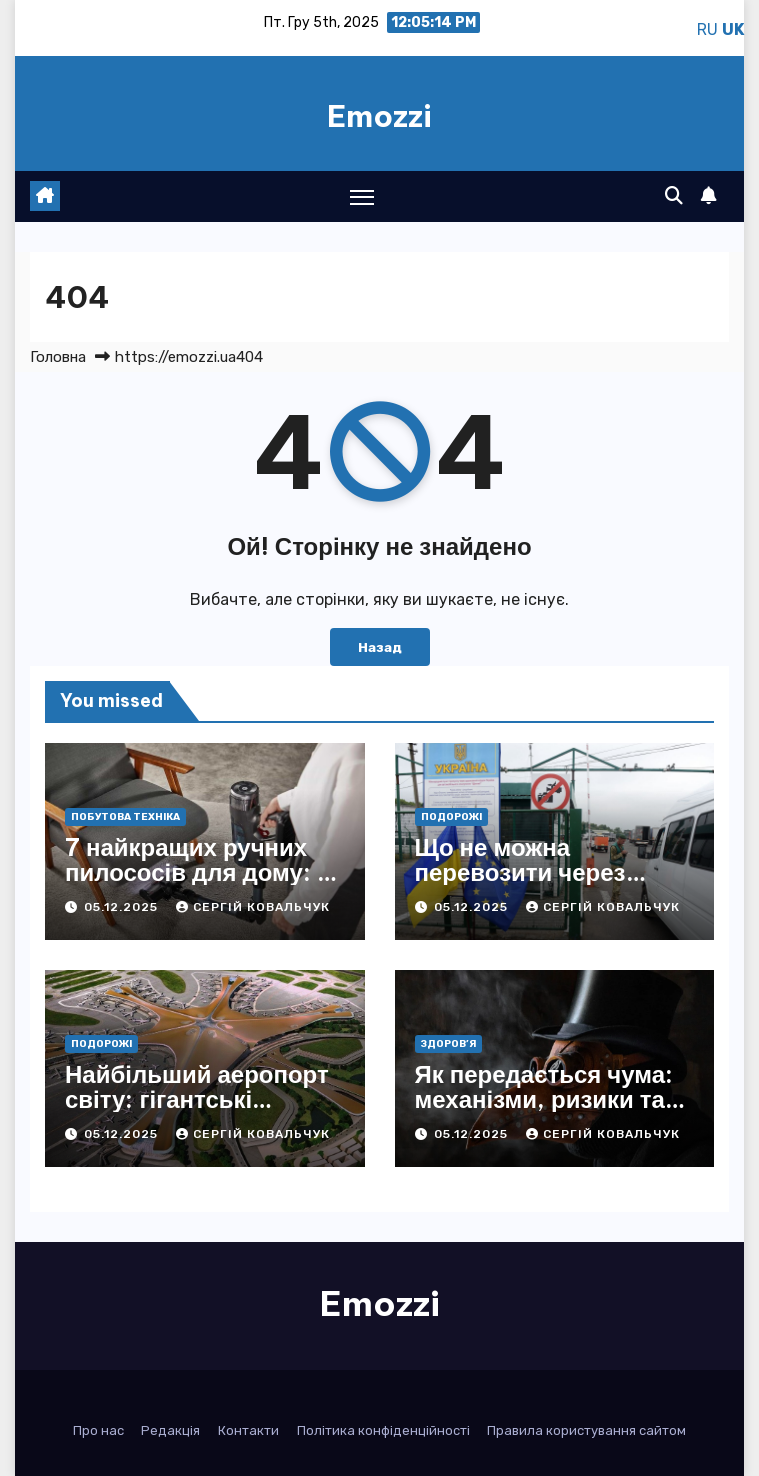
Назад (380, 647)
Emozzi (379, 116)
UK (733, 29)
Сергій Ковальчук (253, 907)
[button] (674, 196)
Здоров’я (448, 1044)
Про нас (98, 1430)
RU (707, 29)
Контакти (248, 1430)
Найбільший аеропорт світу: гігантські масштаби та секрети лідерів (197, 1111)
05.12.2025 (123, 907)
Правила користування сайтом (586, 1430)
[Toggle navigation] (362, 196)
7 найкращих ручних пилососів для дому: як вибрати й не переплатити (204, 884)
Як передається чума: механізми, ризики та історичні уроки (544, 1099)
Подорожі (451, 817)
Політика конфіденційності (383, 1430)
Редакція (170, 1430)
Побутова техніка (125, 817)
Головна (58, 357)
